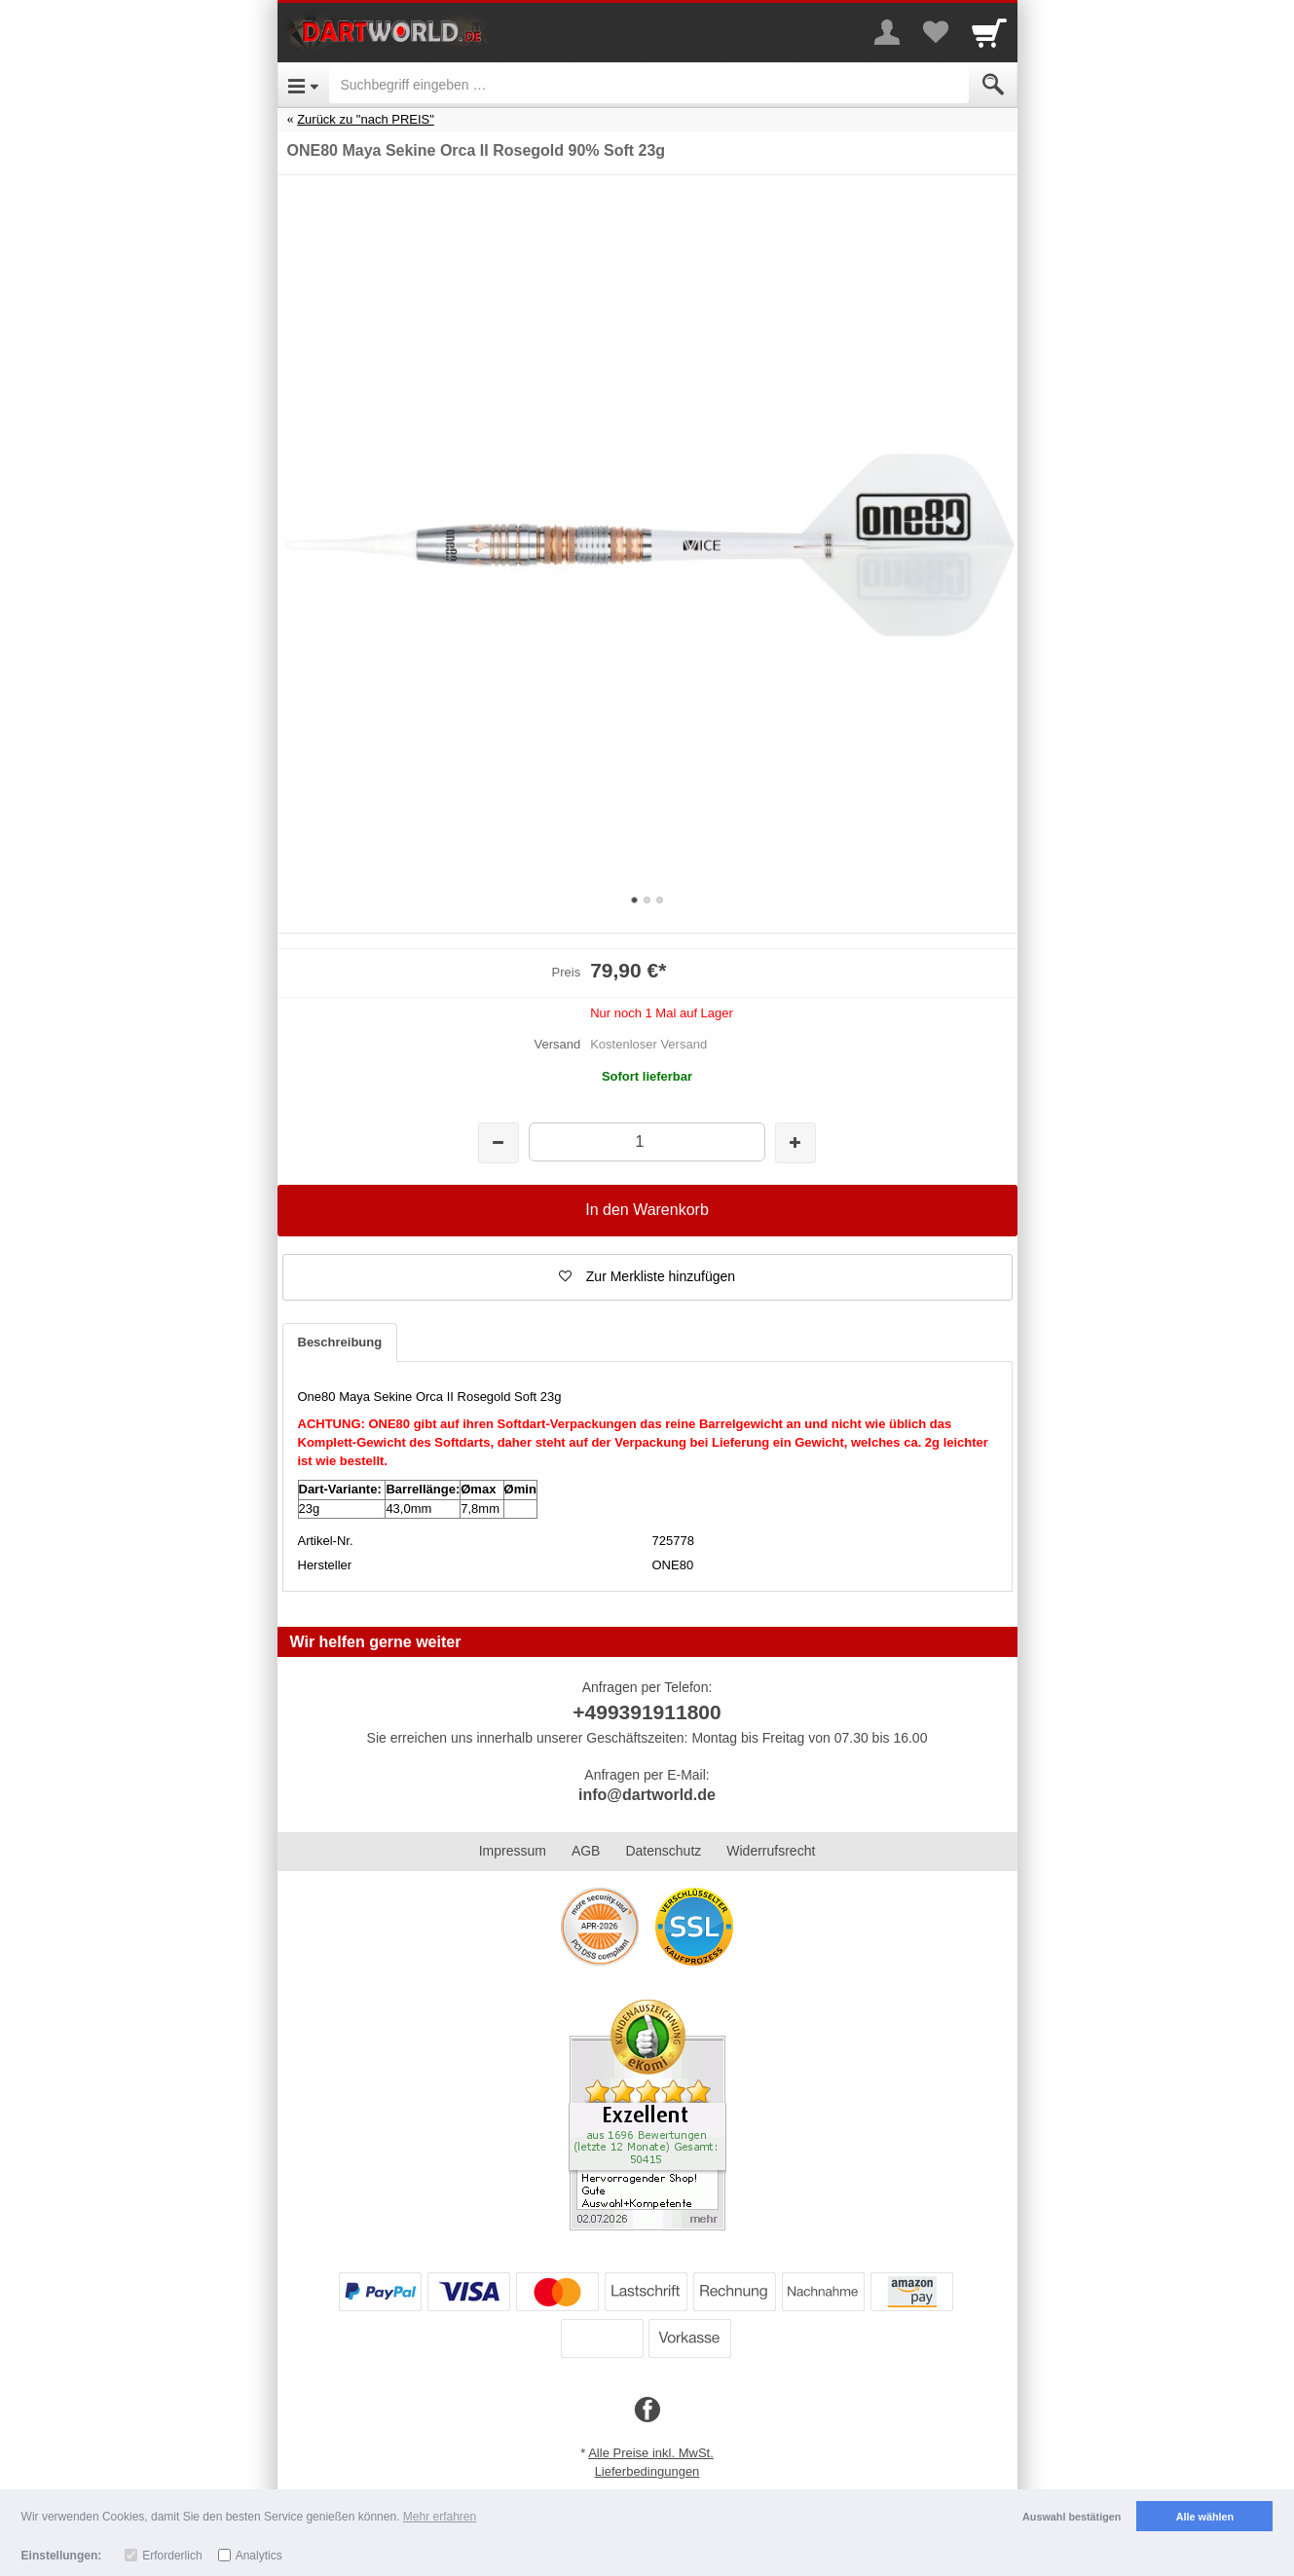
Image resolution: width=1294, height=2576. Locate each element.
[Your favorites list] (935, 32)
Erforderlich (172, 2555)
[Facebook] (647, 2410)
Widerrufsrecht (770, 1850)
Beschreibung (340, 1342)
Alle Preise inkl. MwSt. (651, 2453)
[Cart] (989, 32)
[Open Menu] (303, 84)
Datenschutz (663, 1850)
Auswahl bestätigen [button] (1071, 2516)
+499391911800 (647, 1712)
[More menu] (887, 32)
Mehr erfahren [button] (439, 2516)
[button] (647, 1277)
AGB (586, 1850)
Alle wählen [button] (1205, 2516)
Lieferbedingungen (647, 2471)
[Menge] (647, 1141)
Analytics (259, 2555)
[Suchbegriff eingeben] (649, 84)
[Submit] (993, 84)
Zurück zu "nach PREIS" (365, 119)
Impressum (512, 1850)
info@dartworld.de (647, 1794)
